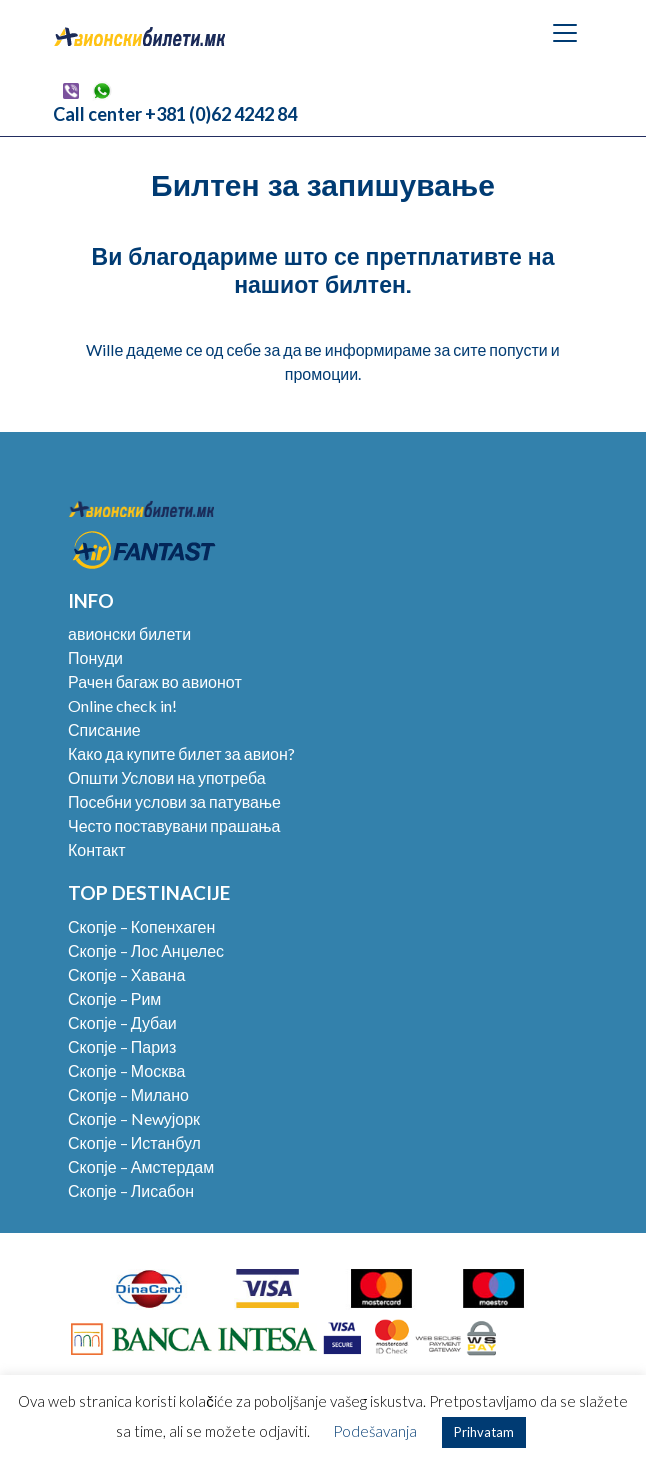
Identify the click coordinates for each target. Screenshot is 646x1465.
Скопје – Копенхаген (141, 926)
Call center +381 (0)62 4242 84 (175, 114)
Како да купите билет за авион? (181, 753)
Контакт (97, 849)
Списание (104, 729)
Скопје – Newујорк (134, 1118)
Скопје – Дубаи (122, 1022)
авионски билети (129, 633)
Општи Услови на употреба (167, 777)
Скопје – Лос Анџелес (146, 950)
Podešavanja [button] (375, 1431)
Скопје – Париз (122, 1046)
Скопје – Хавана (126, 974)
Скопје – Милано (128, 1094)
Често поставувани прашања (174, 825)
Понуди (95, 657)
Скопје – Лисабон (131, 1190)
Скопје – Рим (114, 998)
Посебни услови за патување (174, 801)
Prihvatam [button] (484, 1432)
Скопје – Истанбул (134, 1142)
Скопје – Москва (126, 1070)
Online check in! (122, 705)
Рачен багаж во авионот (155, 681)
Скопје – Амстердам (141, 1166)
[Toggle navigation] (565, 33)
